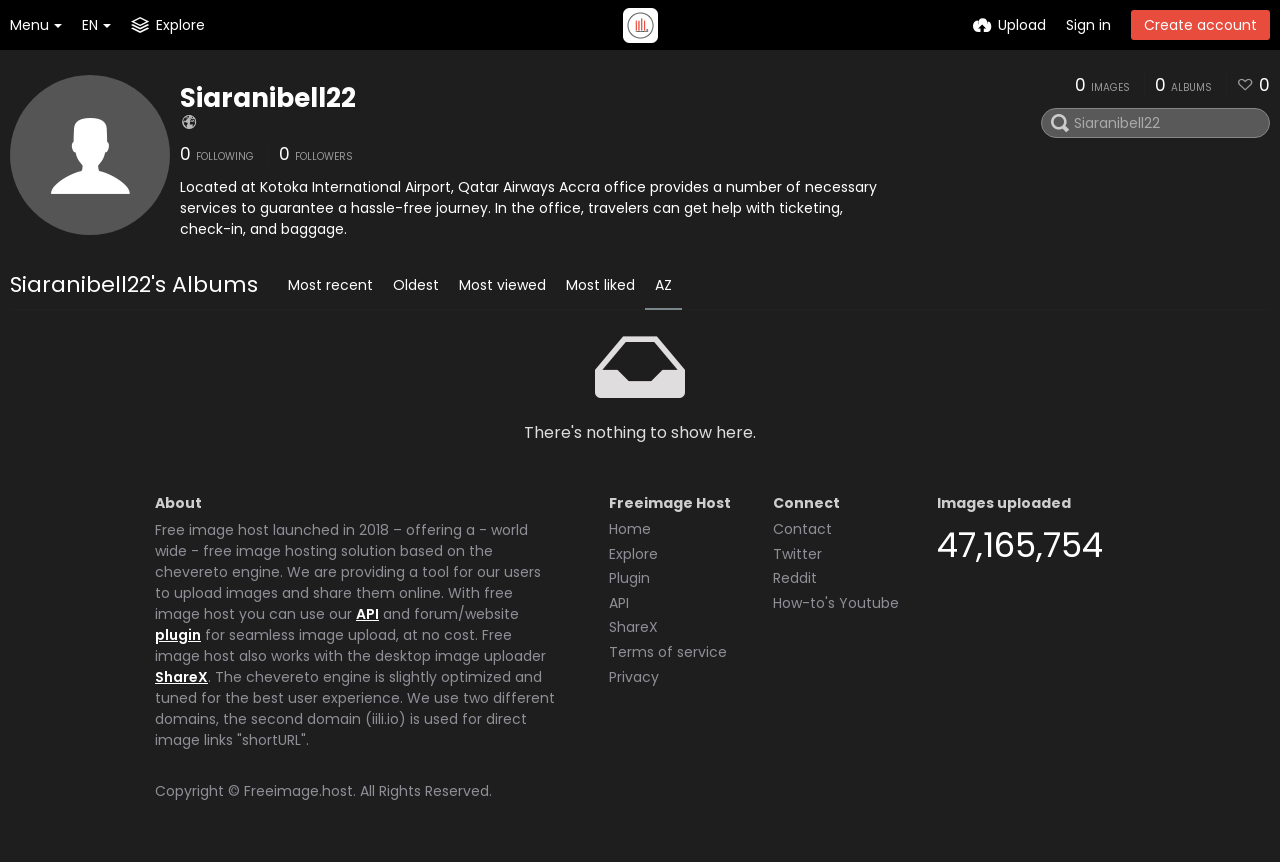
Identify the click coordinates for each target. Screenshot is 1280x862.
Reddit (795, 578)
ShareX (181, 677)
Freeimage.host (298, 791)
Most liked (600, 285)
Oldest (416, 285)
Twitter (797, 554)
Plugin (629, 578)
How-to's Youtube (836, 603)
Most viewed (502, 285)
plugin (178, 635)
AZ (663, 285)
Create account (1200, 25)
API (367, 614)
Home (630, 529)
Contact (802, 529)
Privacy (634, 677)
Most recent (330, 285)
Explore (633, 554)
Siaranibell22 (268, 98)
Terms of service (668, 652)
